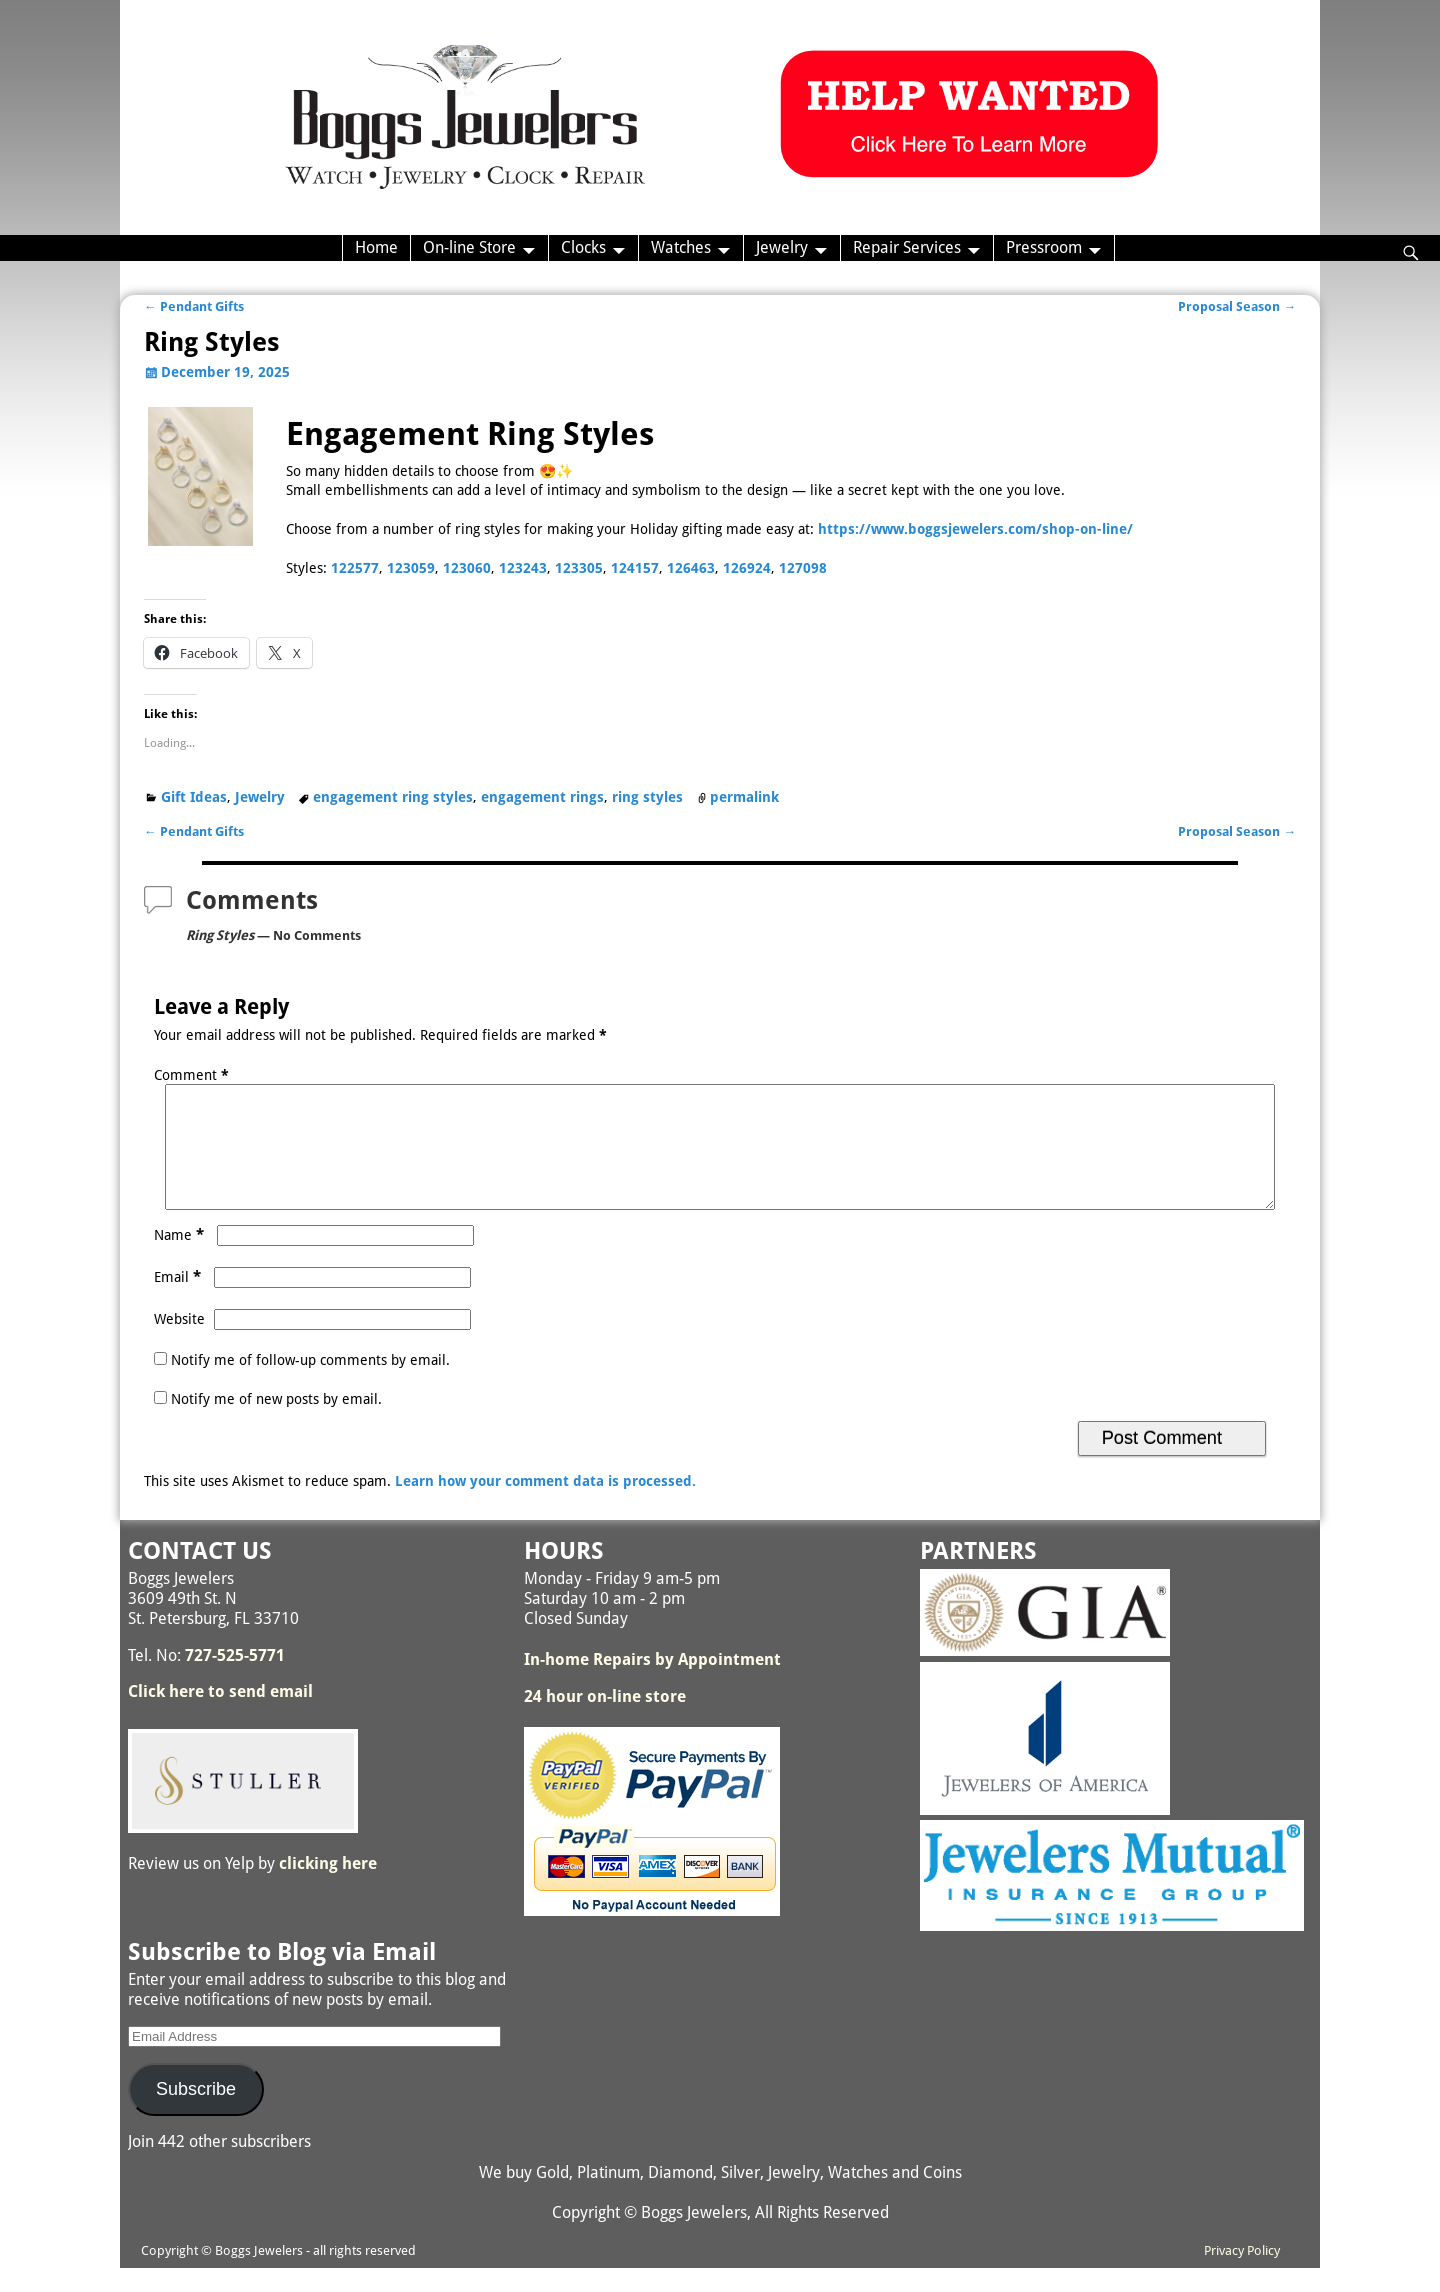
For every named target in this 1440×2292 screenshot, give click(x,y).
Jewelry (782, 247)
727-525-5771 (235, 1679)
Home (376, 247)
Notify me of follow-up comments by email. (310, 1384)
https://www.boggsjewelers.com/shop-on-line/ (975, 529)
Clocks (583, 247)
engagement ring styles (393, 797)
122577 (355, 568)
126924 (747, 568)
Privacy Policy (1242, 2274)
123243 (523, 568)
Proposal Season (1237, 306)
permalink (744, 797)
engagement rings (542, 797)
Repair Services (907, 247)
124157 (635, 568)
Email (179, 1301)
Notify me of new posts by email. (276, 1423)
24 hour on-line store (605, 1720)
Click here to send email (220, 1715)
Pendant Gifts (194, 306)
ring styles (647, 797)
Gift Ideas (194, 797)
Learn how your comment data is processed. (545, 1505)
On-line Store (469, 247)
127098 (803, 568)
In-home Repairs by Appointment (652, 1683)
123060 (467, 568)
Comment (193, 1075)
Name (181, 1259)
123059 (411, 568)
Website (179, 1343)
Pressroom (1044, 247)
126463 (691, 568)
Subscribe (196, 2113)
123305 (579, 568)
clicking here (328, 1887)
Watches (681, 247)
